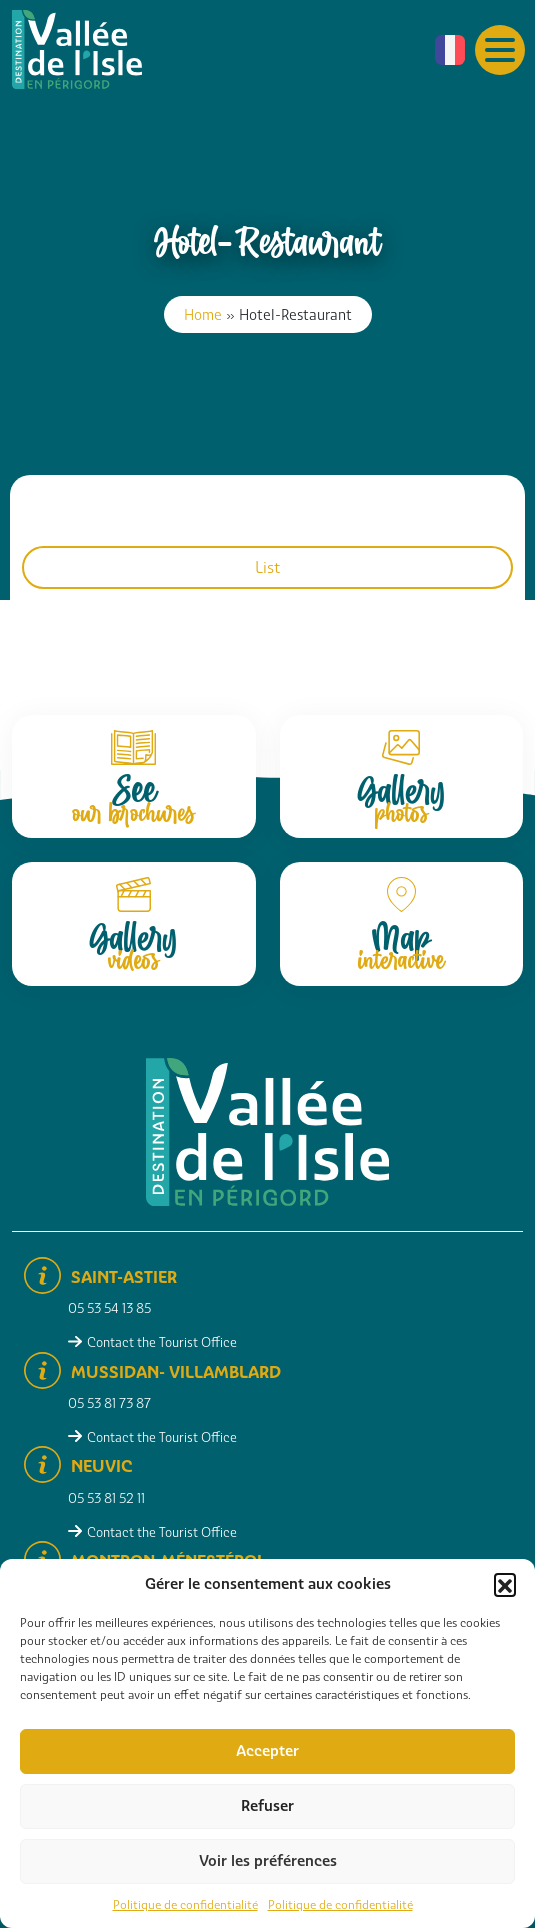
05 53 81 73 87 (109, 1403)
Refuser (267, 1806)
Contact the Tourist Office (162, 1342)
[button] (505, 1584)
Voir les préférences (268, 1861)
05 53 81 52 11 (106, 1498)
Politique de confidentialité (185, 1905)
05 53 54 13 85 (109, 1308)
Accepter (267, 1751)
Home (203, 314)
